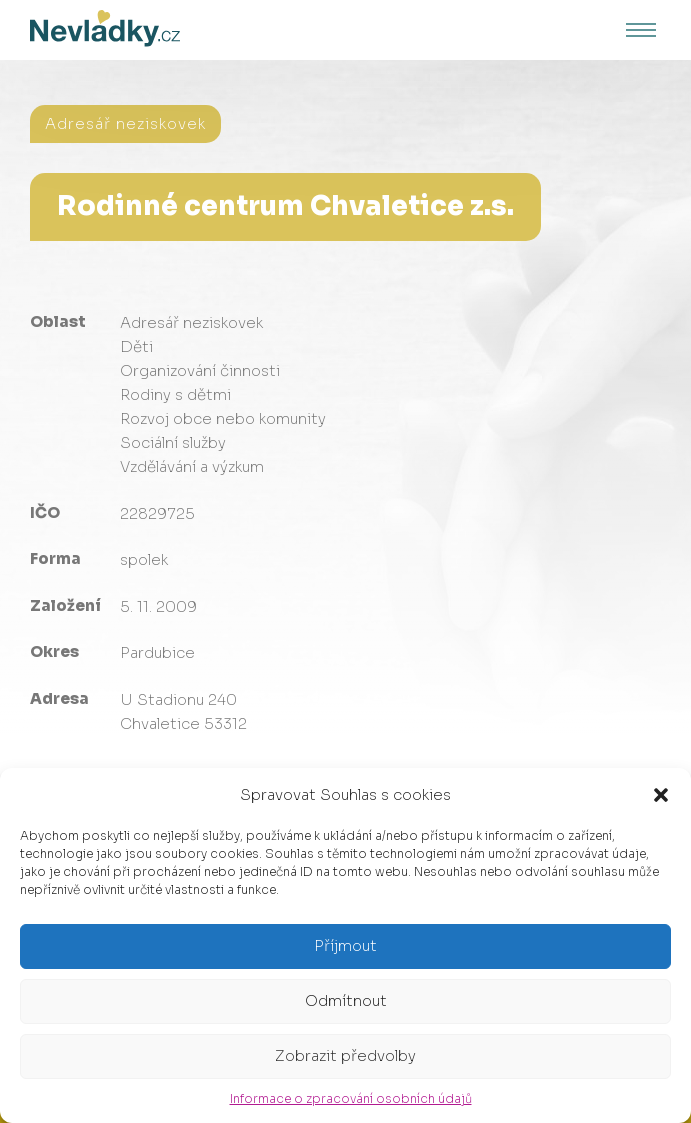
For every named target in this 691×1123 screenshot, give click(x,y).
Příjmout (345, 945)
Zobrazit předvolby (345, 1055)
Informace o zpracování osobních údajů (351, 1098)
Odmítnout (346, 1000)
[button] (661, 795)
